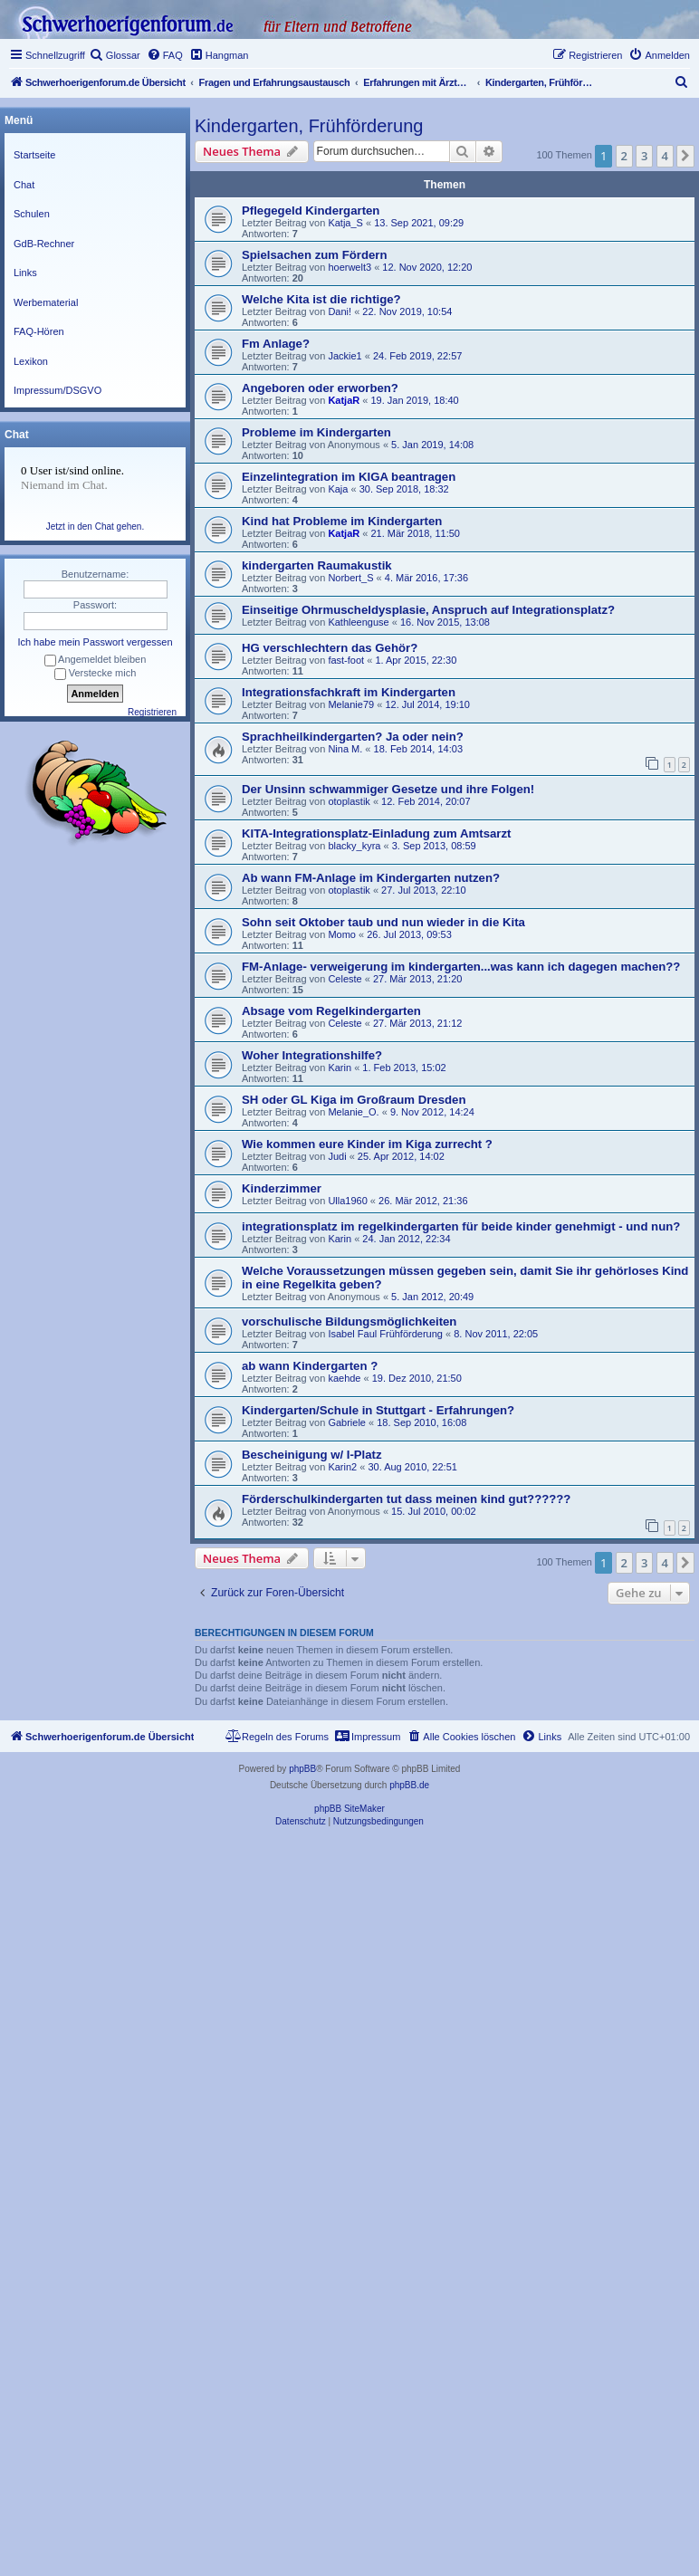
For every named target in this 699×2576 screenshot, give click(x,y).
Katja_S (345, 222)
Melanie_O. (353, 1111)
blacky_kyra (354, 845)
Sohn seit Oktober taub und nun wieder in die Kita (383, 922)
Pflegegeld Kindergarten (310, 210)
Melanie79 (351, 704)
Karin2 (342, 1466)
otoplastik (348, 801)
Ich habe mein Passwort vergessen (94, 642)
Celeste (344, 978)
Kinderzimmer (281, 1188)
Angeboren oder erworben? (320, 388)
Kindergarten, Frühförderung (309, 126)
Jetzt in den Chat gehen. (95, 526)
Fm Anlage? (276, 343)
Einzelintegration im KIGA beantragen (348, 477)
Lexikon (31, 361)
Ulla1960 (347, 1200)
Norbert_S (350, 577)
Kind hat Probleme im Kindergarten (342, 521)
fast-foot (346, 660)
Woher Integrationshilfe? (312, 1055)
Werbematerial (46, 302)
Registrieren (152, 712)
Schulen (32, 213)
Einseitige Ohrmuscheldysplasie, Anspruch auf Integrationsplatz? (428, 610)
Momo (342, 934)
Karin (339, 1067)
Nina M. (345, 748)
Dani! (339, 311)
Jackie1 (344, 355)
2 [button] (624, 156)
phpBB (302, 1769)
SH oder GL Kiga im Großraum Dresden (353, 1099)
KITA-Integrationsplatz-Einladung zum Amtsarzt (376, 833)
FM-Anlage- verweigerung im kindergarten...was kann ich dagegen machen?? (461, 966)
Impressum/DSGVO (57, 390)
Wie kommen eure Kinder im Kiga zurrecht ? (367, 1144)
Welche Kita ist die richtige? (321, 299)
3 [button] (644, 156)
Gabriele (347, 1422)
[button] (685, 156)
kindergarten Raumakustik (317, 565)
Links (25, 272)
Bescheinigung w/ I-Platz (312, 1454)
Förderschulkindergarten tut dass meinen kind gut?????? (406, 1499)
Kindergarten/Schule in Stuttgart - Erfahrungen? (378, 1410)
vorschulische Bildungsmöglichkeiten (349, 1321)
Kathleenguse (358, 622)
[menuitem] (115, 55)
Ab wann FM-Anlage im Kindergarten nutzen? (371, 878)
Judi (337, 1156)
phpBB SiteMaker (349, 1809)
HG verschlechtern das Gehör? (329, 648)
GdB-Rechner (44, 243)
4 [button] (665, 156)
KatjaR (343, 400)
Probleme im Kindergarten (316, 432)
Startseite (34, 154)
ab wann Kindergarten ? (310, 1366)
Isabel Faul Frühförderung (385, 1333)
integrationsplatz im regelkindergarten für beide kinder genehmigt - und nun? (461, 1226)
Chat (24, 184)
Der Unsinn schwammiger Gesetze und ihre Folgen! (388, 789)
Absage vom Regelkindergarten (331, 1011)
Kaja (338, 489)
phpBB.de (409, 1785)
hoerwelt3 (349, 267)
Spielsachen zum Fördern (315, 255)
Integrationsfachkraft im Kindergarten (348, 692)
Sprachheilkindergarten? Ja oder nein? (353, 736)
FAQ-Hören (39, 331)
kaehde (344, 1378)
